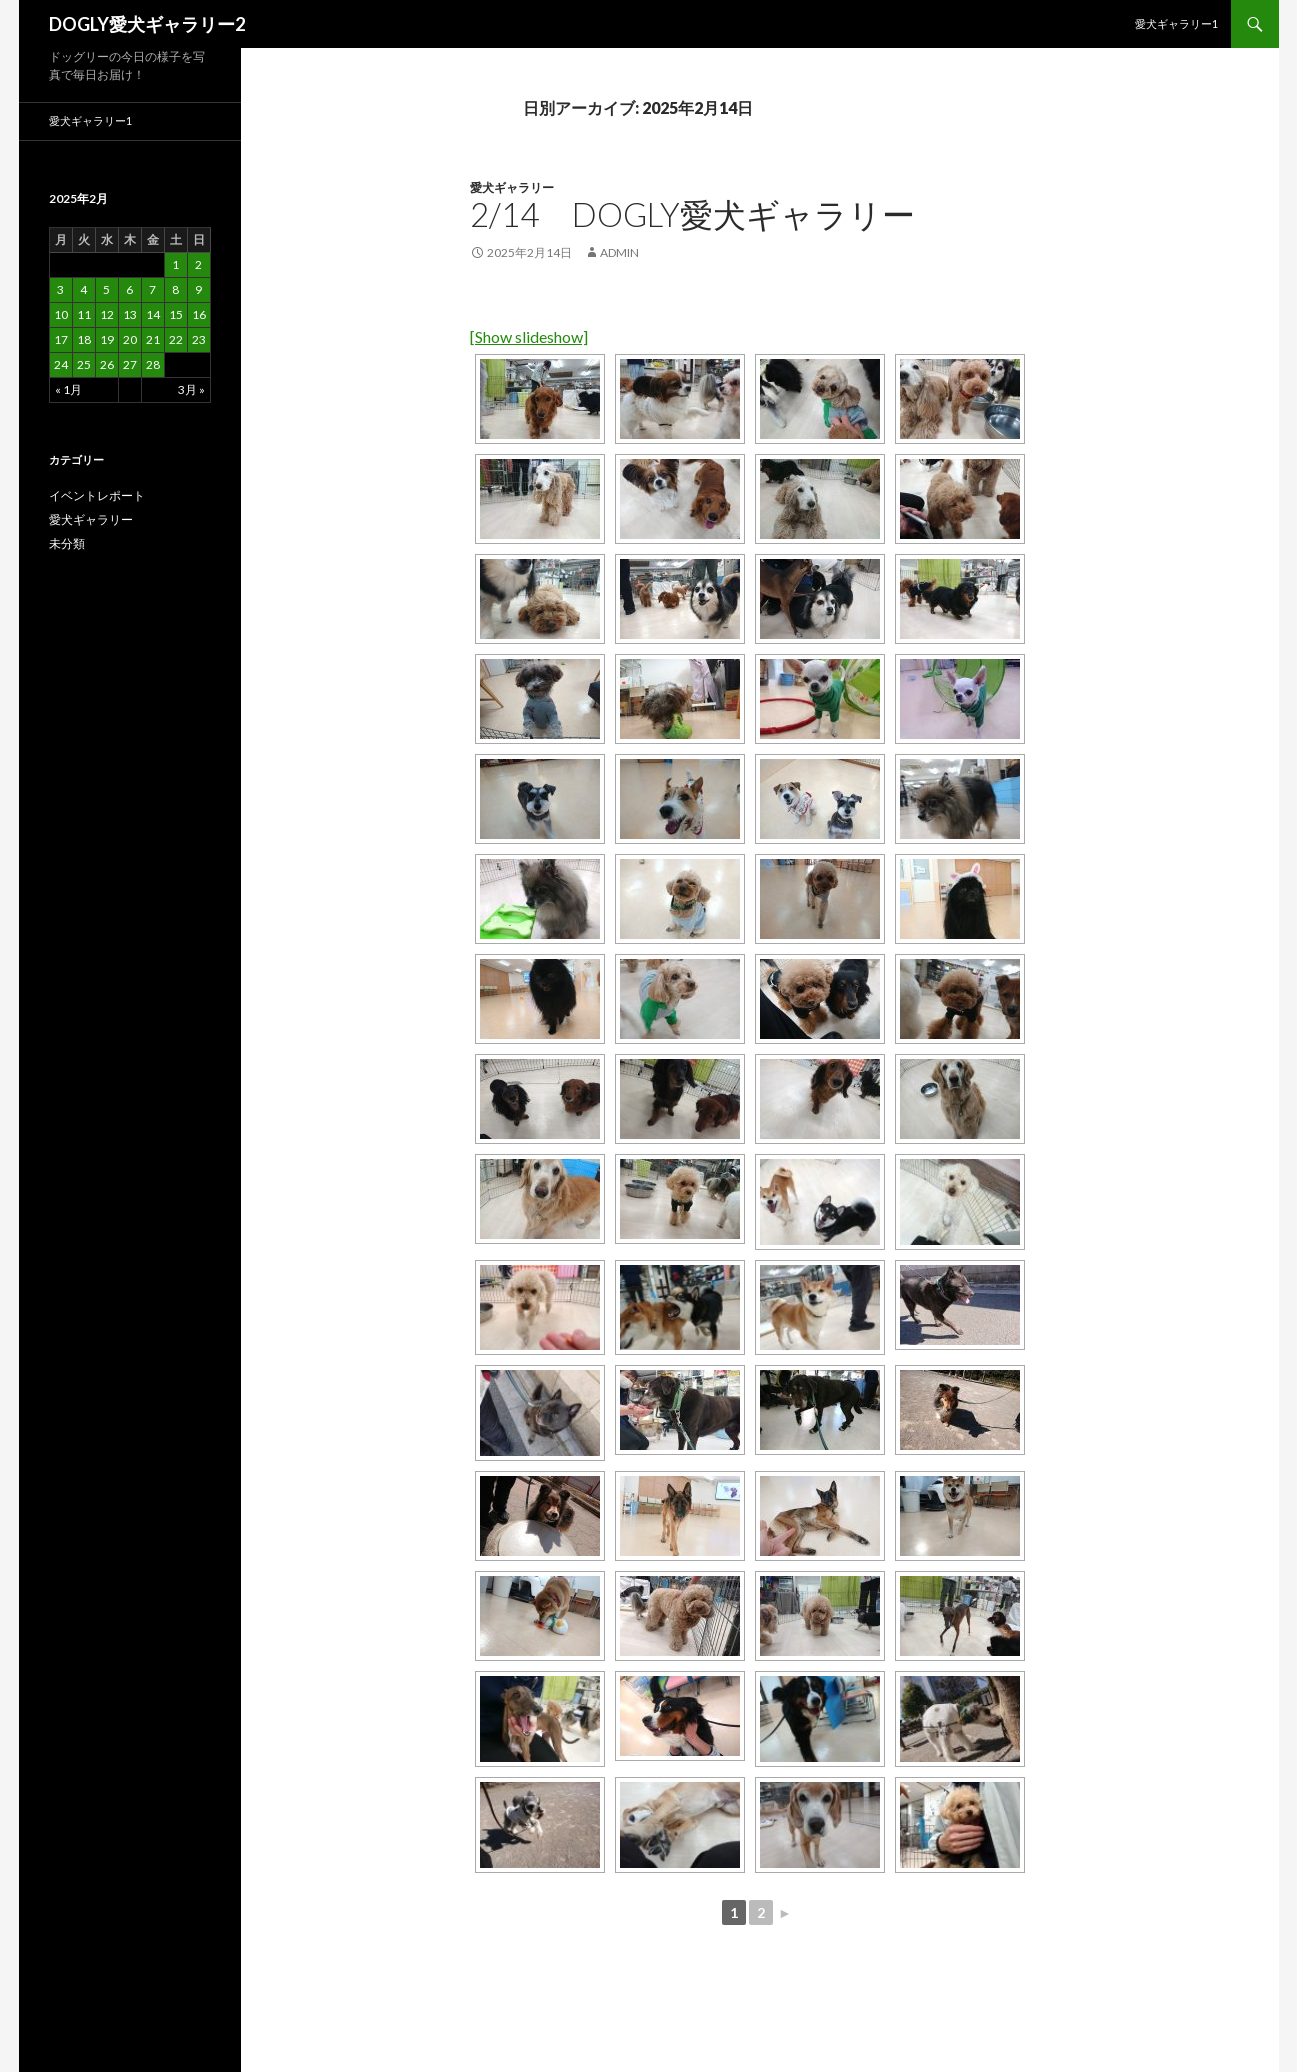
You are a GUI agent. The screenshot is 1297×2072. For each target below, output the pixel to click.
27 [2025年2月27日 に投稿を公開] (130, 364)
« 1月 (68, 389)
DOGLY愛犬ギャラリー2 (147, 24)
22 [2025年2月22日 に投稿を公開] (176, 339)
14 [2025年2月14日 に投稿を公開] (153, 314)
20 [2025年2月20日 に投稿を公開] (130, 339)
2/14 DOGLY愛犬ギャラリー (692, 214)
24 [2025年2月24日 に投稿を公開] (61, 364)
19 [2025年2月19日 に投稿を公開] (107, 339)
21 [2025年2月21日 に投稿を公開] (153, 339)
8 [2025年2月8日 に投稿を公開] (175, 289)
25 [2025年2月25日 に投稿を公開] (84, 364)
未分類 (67, 543)
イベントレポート (97, 495)
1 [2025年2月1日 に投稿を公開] (175, 264)
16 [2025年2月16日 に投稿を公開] (199, 314)
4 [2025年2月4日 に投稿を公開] (83, 289)
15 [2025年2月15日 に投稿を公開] (176, 314)
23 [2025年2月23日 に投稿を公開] (199, 339)
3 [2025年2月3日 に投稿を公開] (60, 289)
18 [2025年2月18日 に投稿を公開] (84, 339)
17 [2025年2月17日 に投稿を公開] (61, 339)
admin (619, 252)
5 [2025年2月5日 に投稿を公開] (106, 289)
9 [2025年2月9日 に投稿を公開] (198, 289)
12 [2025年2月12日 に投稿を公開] (107, 314)
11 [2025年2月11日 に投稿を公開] (84, 314)
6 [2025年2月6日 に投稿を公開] (129, 289)
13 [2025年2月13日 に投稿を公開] (130, 314)
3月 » (191, 389)
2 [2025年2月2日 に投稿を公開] (198, 264)
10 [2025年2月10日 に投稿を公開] (61, 314)
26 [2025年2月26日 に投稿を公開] (107, 364)
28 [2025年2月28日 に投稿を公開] (153, 364)
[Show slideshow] (529, 336)
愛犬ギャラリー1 (1176, 23)
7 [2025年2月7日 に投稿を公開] (152, 289)
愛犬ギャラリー (512, 187)
